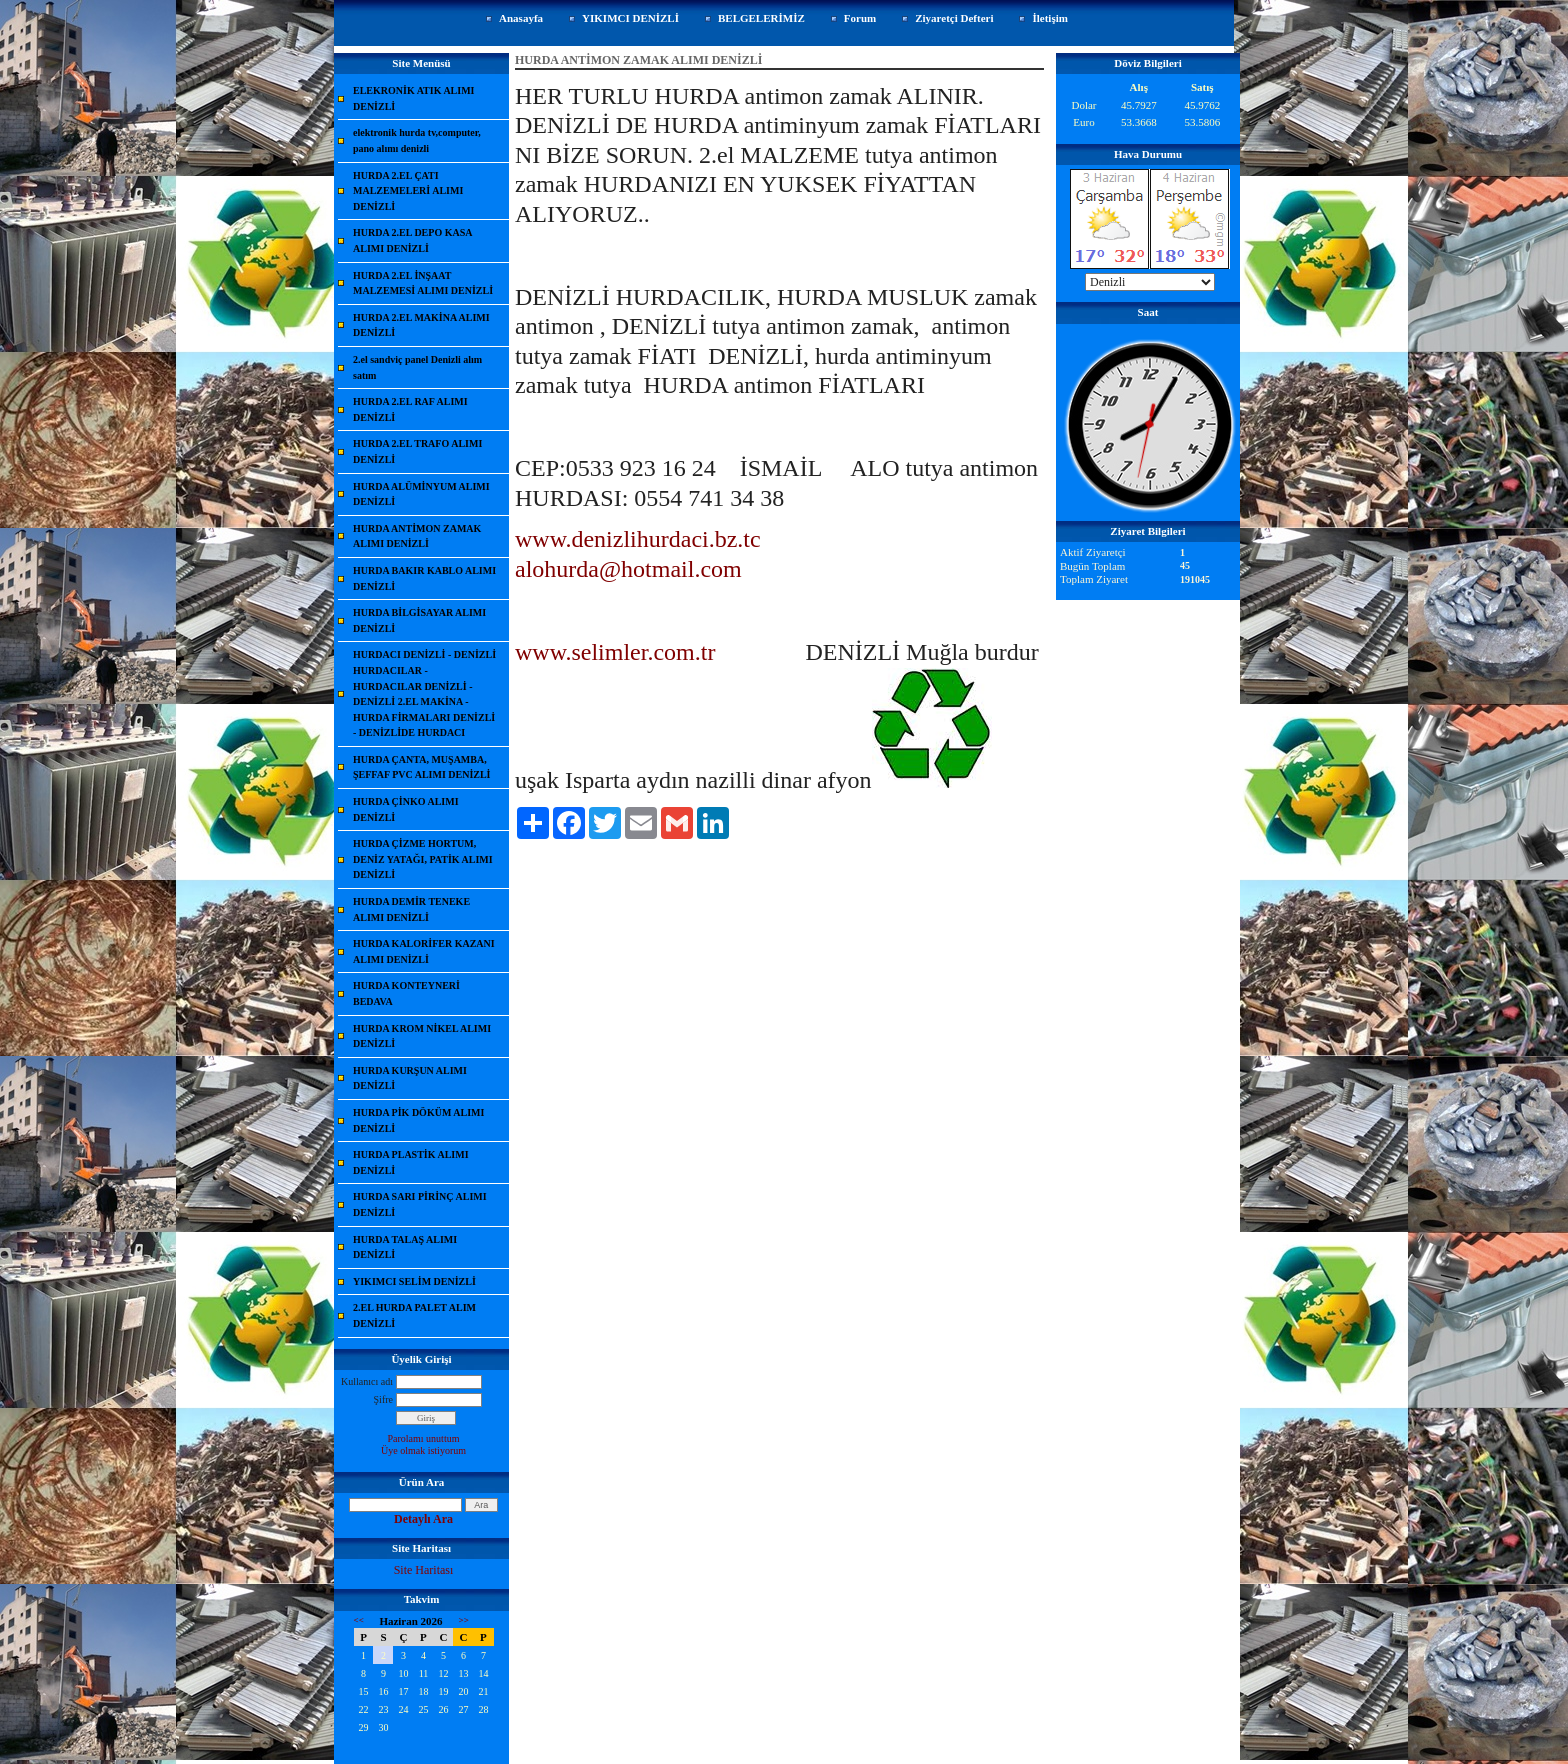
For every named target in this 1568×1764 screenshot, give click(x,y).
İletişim (1049, 18)
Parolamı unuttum (424, 1438)
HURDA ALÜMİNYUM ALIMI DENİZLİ (421, 494)
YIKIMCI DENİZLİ (630, 18)
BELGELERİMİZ (761, 18)
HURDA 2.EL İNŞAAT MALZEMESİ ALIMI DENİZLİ (423, 283)
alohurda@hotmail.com (628, 569)
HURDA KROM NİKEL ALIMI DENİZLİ (422, 1036)
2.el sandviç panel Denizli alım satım (417, 367)
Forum (860, 18)
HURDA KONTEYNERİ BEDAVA (406, 993)
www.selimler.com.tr (615, 652)
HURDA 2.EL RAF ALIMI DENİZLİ (410, 409)
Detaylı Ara (423, 1519)
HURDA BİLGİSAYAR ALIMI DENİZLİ (419, 620)
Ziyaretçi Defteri (954, 18)
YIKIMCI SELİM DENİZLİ (414, 1281)
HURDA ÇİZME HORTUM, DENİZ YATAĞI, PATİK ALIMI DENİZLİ (423, 859)
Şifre (383, 1399)
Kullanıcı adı (367, 1381)
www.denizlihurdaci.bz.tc (638, 539)
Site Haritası (424, 1570)
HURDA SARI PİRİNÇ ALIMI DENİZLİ (420, 1204)
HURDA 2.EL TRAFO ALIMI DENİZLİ (417, 451)
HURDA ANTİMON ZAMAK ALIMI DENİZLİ (417, 536)
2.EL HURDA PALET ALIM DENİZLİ (414, 1315)
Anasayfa (521, 18)
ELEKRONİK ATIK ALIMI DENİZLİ (414, 98)
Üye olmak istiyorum (423, 1450)
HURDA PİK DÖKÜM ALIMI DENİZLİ (418, 1120)
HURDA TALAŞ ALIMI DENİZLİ (405, 1247)
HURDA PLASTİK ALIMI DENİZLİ (411, 1162)
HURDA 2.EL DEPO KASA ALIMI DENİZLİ (412, 240)
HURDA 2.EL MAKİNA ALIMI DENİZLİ (421, 325)
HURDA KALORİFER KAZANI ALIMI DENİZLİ (424, 951)
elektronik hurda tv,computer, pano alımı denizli (417, 140)
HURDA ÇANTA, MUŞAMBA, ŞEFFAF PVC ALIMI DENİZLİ (422, 767)
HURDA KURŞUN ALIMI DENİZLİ (410, 1078)
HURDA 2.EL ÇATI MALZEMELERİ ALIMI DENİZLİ (408, 191)
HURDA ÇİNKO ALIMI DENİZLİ (406, 809)
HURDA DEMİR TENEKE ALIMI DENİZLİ (411, 909)
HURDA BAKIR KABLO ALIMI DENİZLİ (424, 578)
